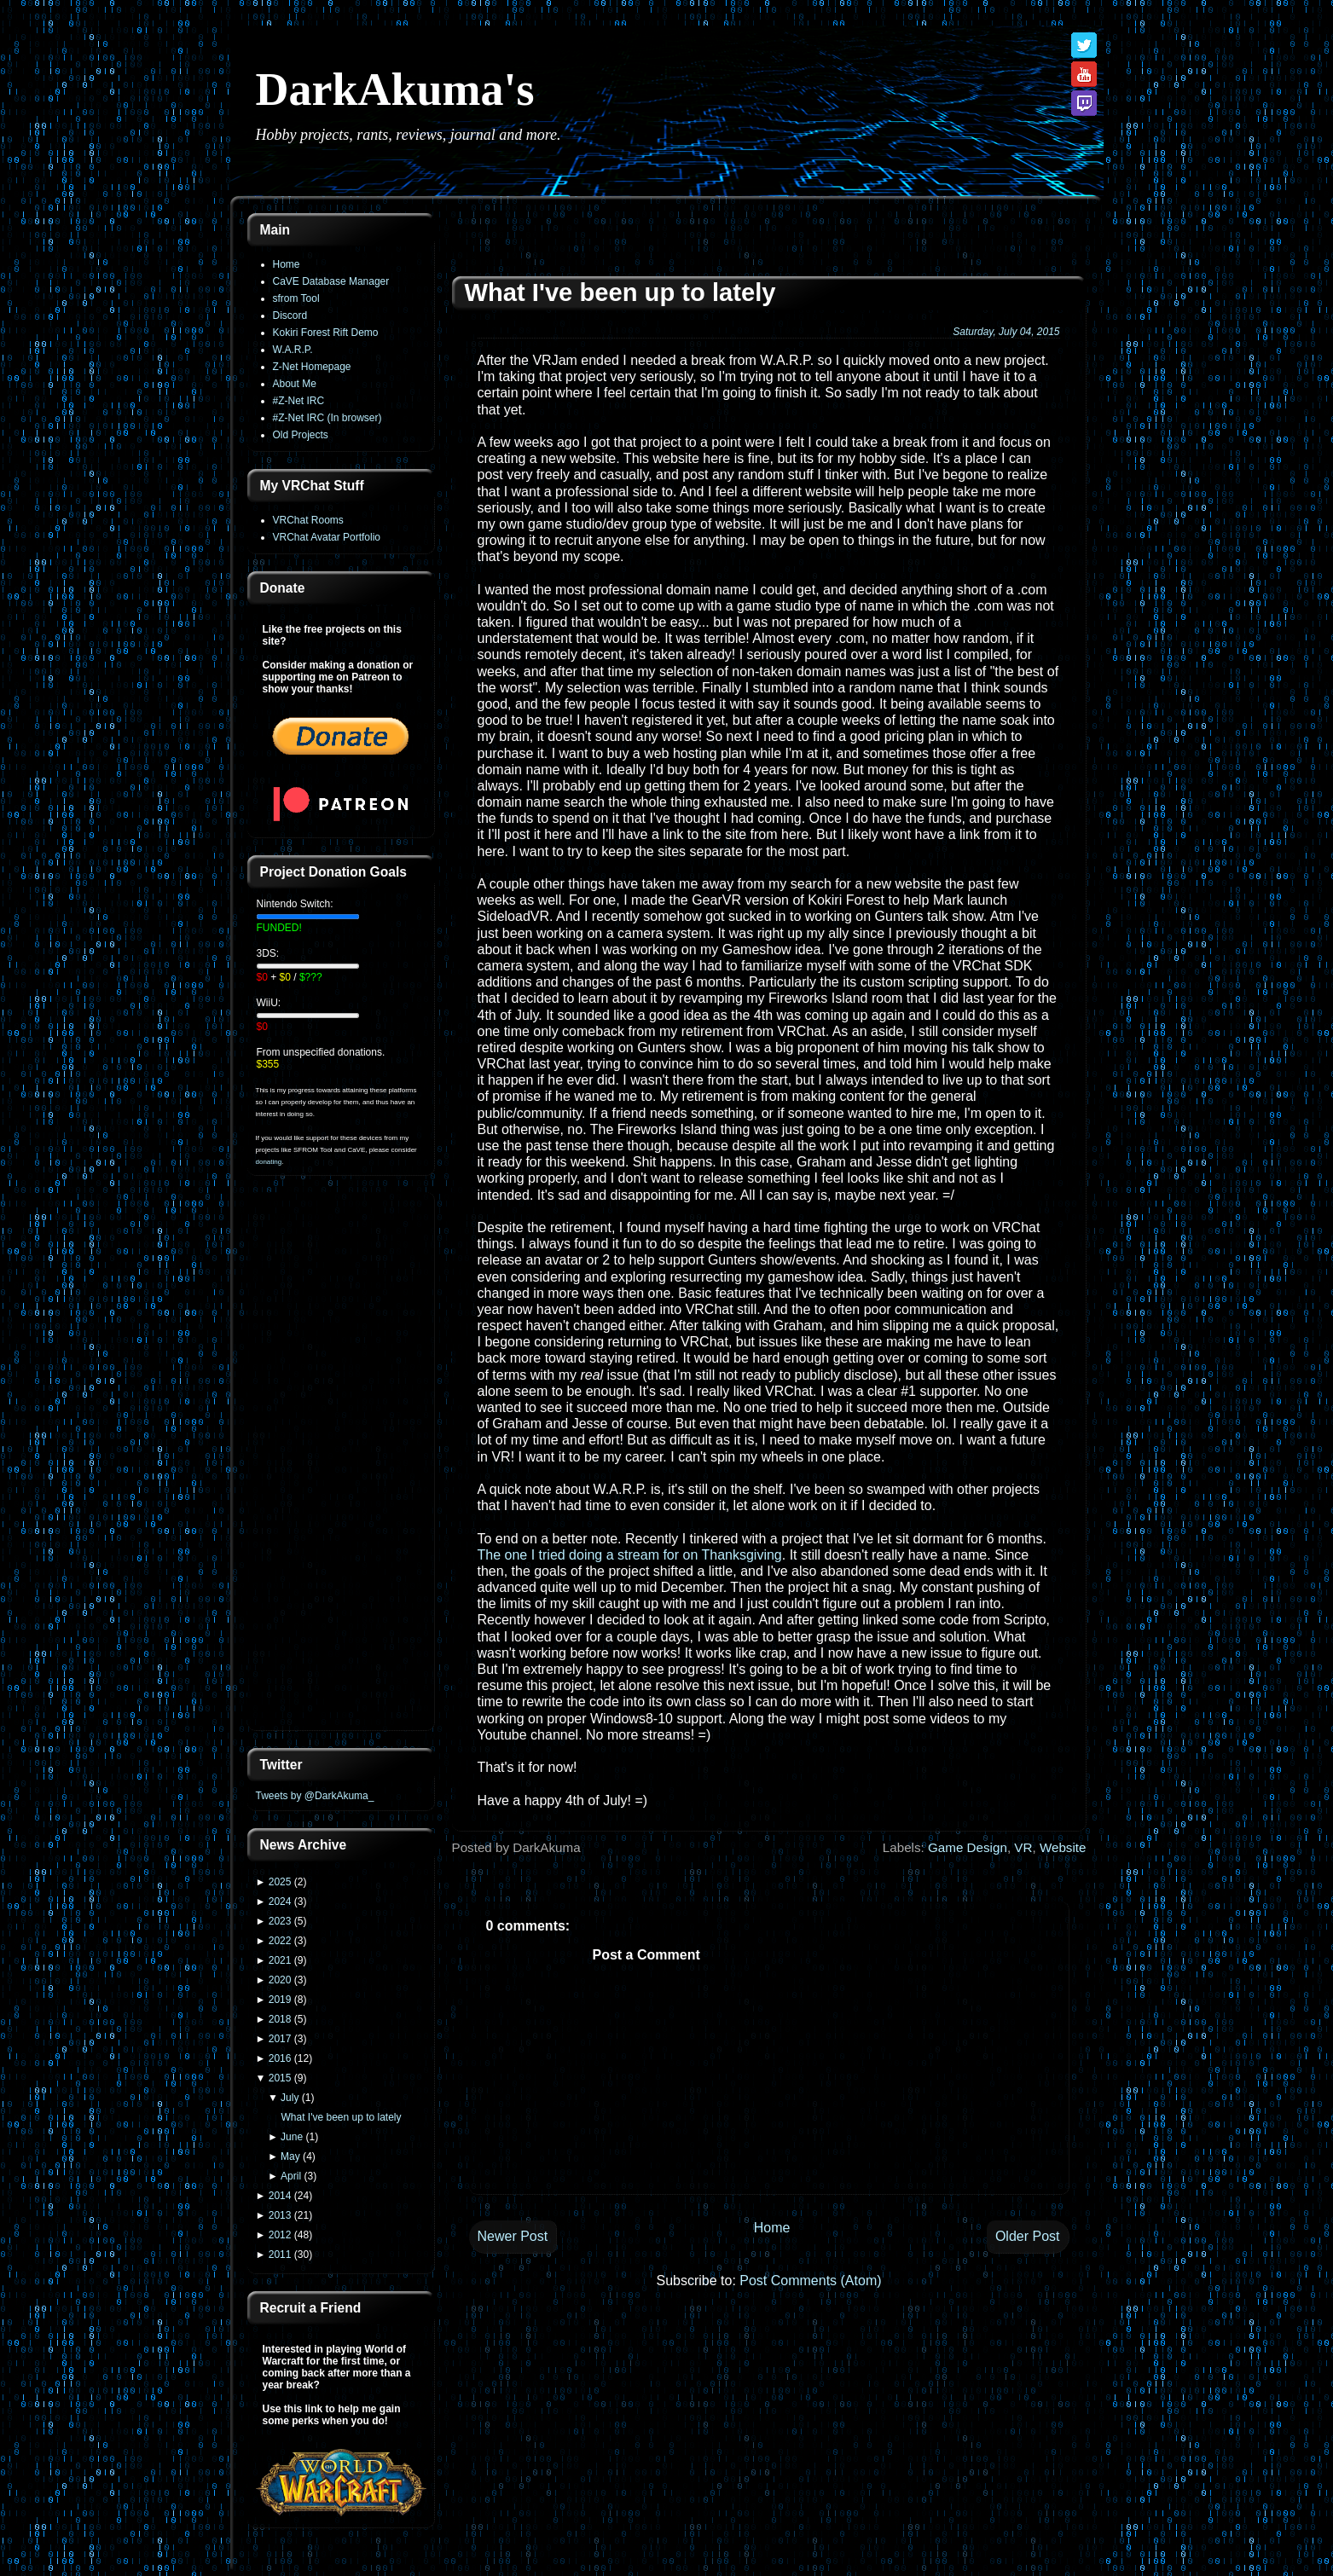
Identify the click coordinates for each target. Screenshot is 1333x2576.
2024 (280, 1901)
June (292, 2137)
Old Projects (300, 435)
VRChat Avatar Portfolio (327, 537)
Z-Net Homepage (312, 367)
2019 (280, 2000)
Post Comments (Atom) (810, 2280)
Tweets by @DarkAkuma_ (315, 1796)
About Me (294, 384)
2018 (280, 2019)
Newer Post (513, 2236)
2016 (280, 2058)
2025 (280, 1882)
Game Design (967, 1847)
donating (269, 1162)
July (289, 2098)
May (290, 2156)
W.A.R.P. (293, 350)
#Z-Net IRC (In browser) (327, 418)
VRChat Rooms (308, 520)
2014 (280, 2196)
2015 (280, 2078)
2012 (280, 2235)
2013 (280, 2215)
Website (1063, 1847)
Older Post (1027, 2236)
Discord (290, 315)
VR (1023, 1847)
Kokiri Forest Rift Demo (326, 333)
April (291, 2176)
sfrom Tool (296, 298)
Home (286, 264)
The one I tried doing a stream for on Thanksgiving (630, 1555)
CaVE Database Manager (331, 281)
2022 (280, 1941)
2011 (280, 2255)
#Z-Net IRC (299, 401)
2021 (280, 1960)
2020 (280, 1980)
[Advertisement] (341, 1463)
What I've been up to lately (341, 2117)
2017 (280, 2039)
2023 (280, 1921)
